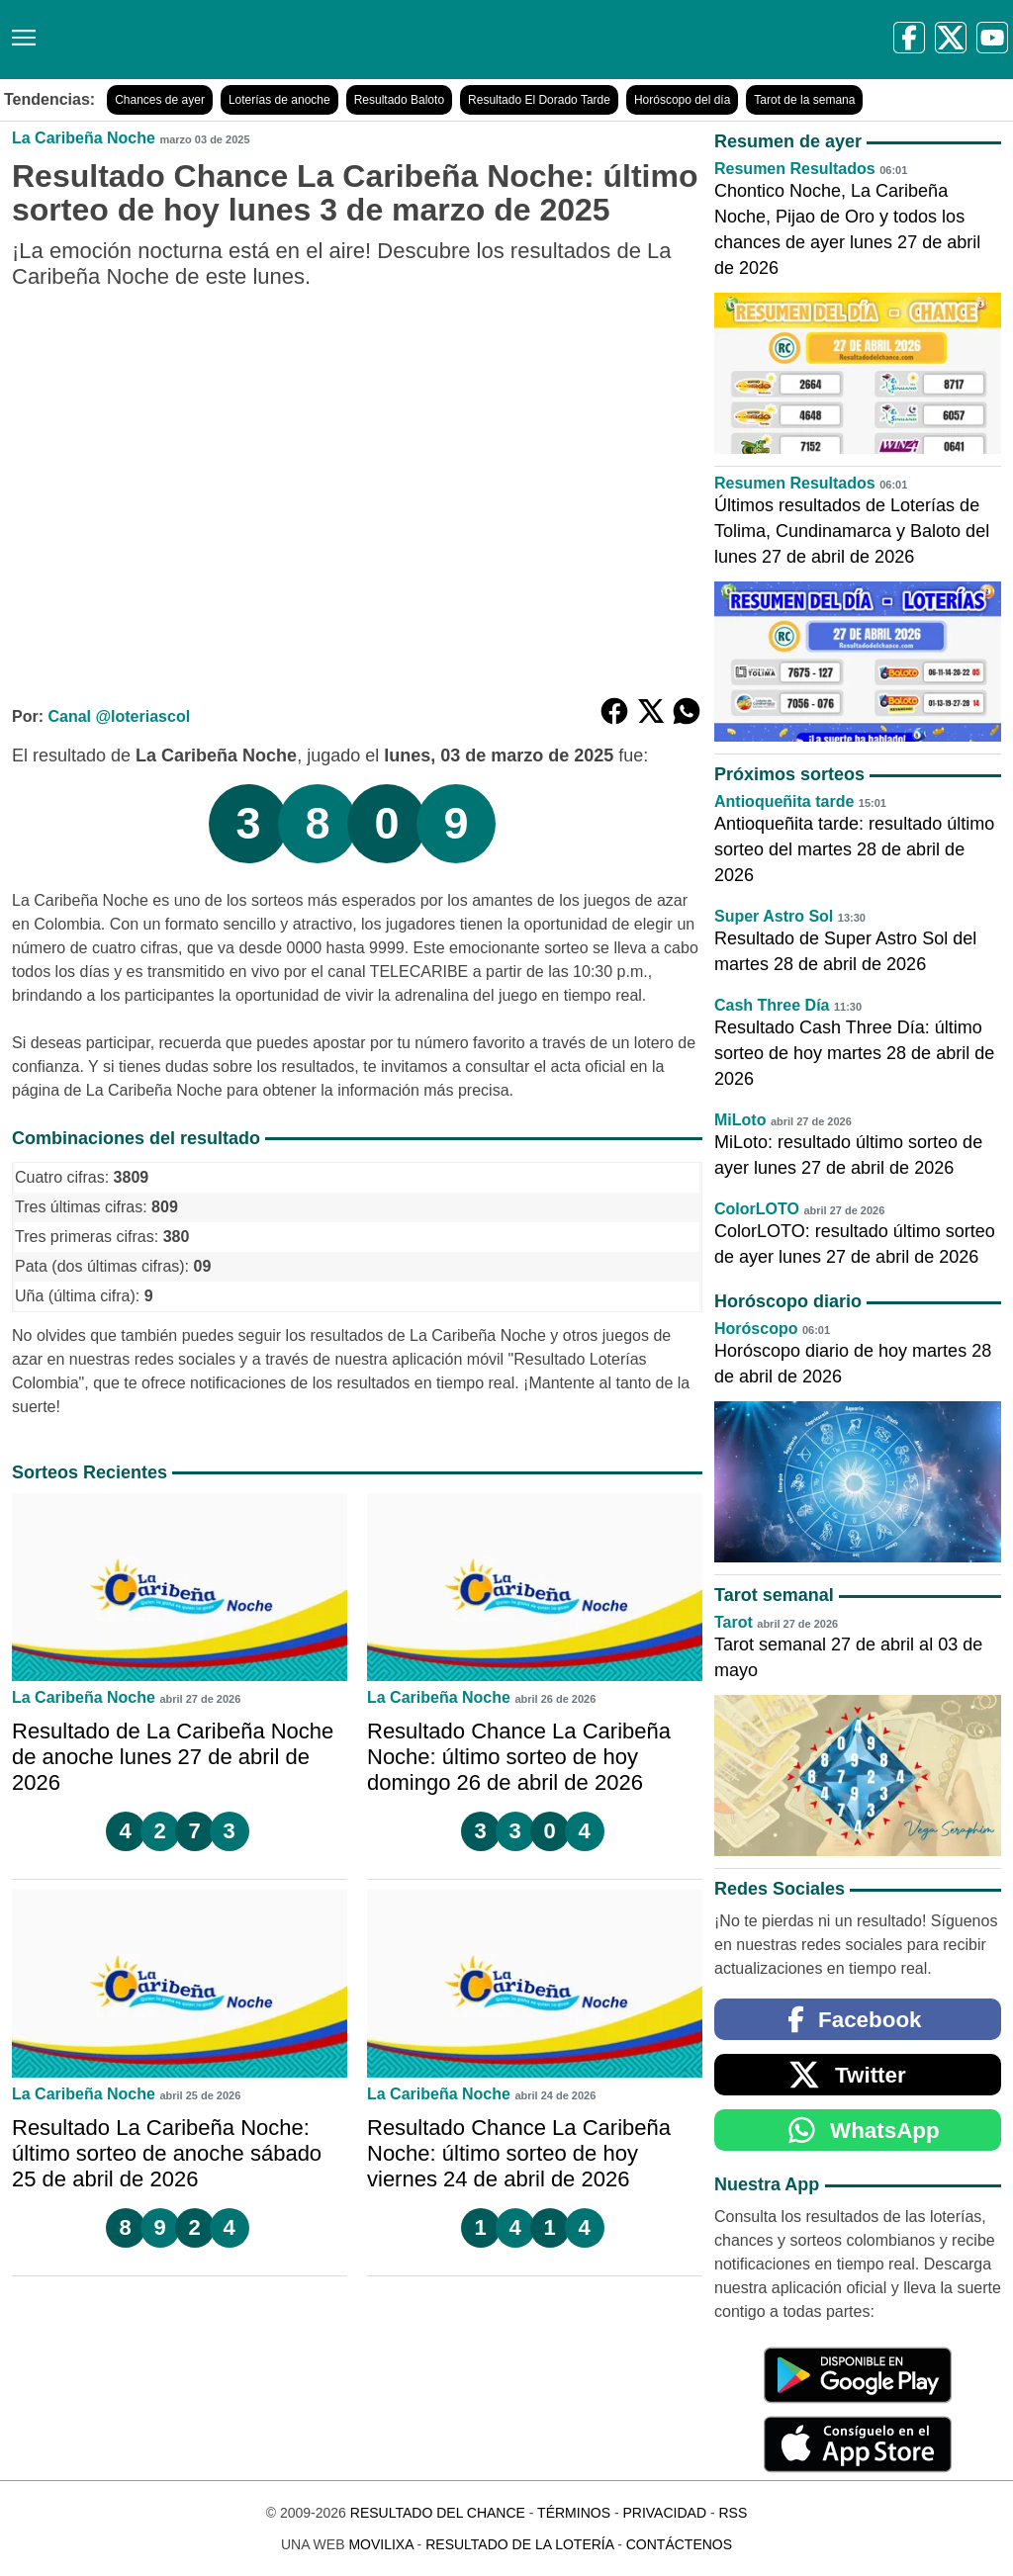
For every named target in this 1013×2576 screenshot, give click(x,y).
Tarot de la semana (804, 100)
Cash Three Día (771, 1005)
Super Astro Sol (773, 916)
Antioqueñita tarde (784, 801)
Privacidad (664, 2513)
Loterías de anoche (279, 100)
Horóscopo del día (682, 100)
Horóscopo (755, 1328)
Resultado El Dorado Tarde (539, 100)
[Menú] (20, 30)
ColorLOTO (756, 1208)
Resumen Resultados (794, 168)
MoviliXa (380, 2544)
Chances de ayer (160, 100)
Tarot (733, 1622)
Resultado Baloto (399, 100)
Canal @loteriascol (118, 716)
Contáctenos (679, 2544)
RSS (732, 2513)
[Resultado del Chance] (286, 39)
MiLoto (740, 1119)
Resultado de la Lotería (519, 2544)
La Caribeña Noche (83, 138)
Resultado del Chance (437, 2513)
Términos (573, 2513)
